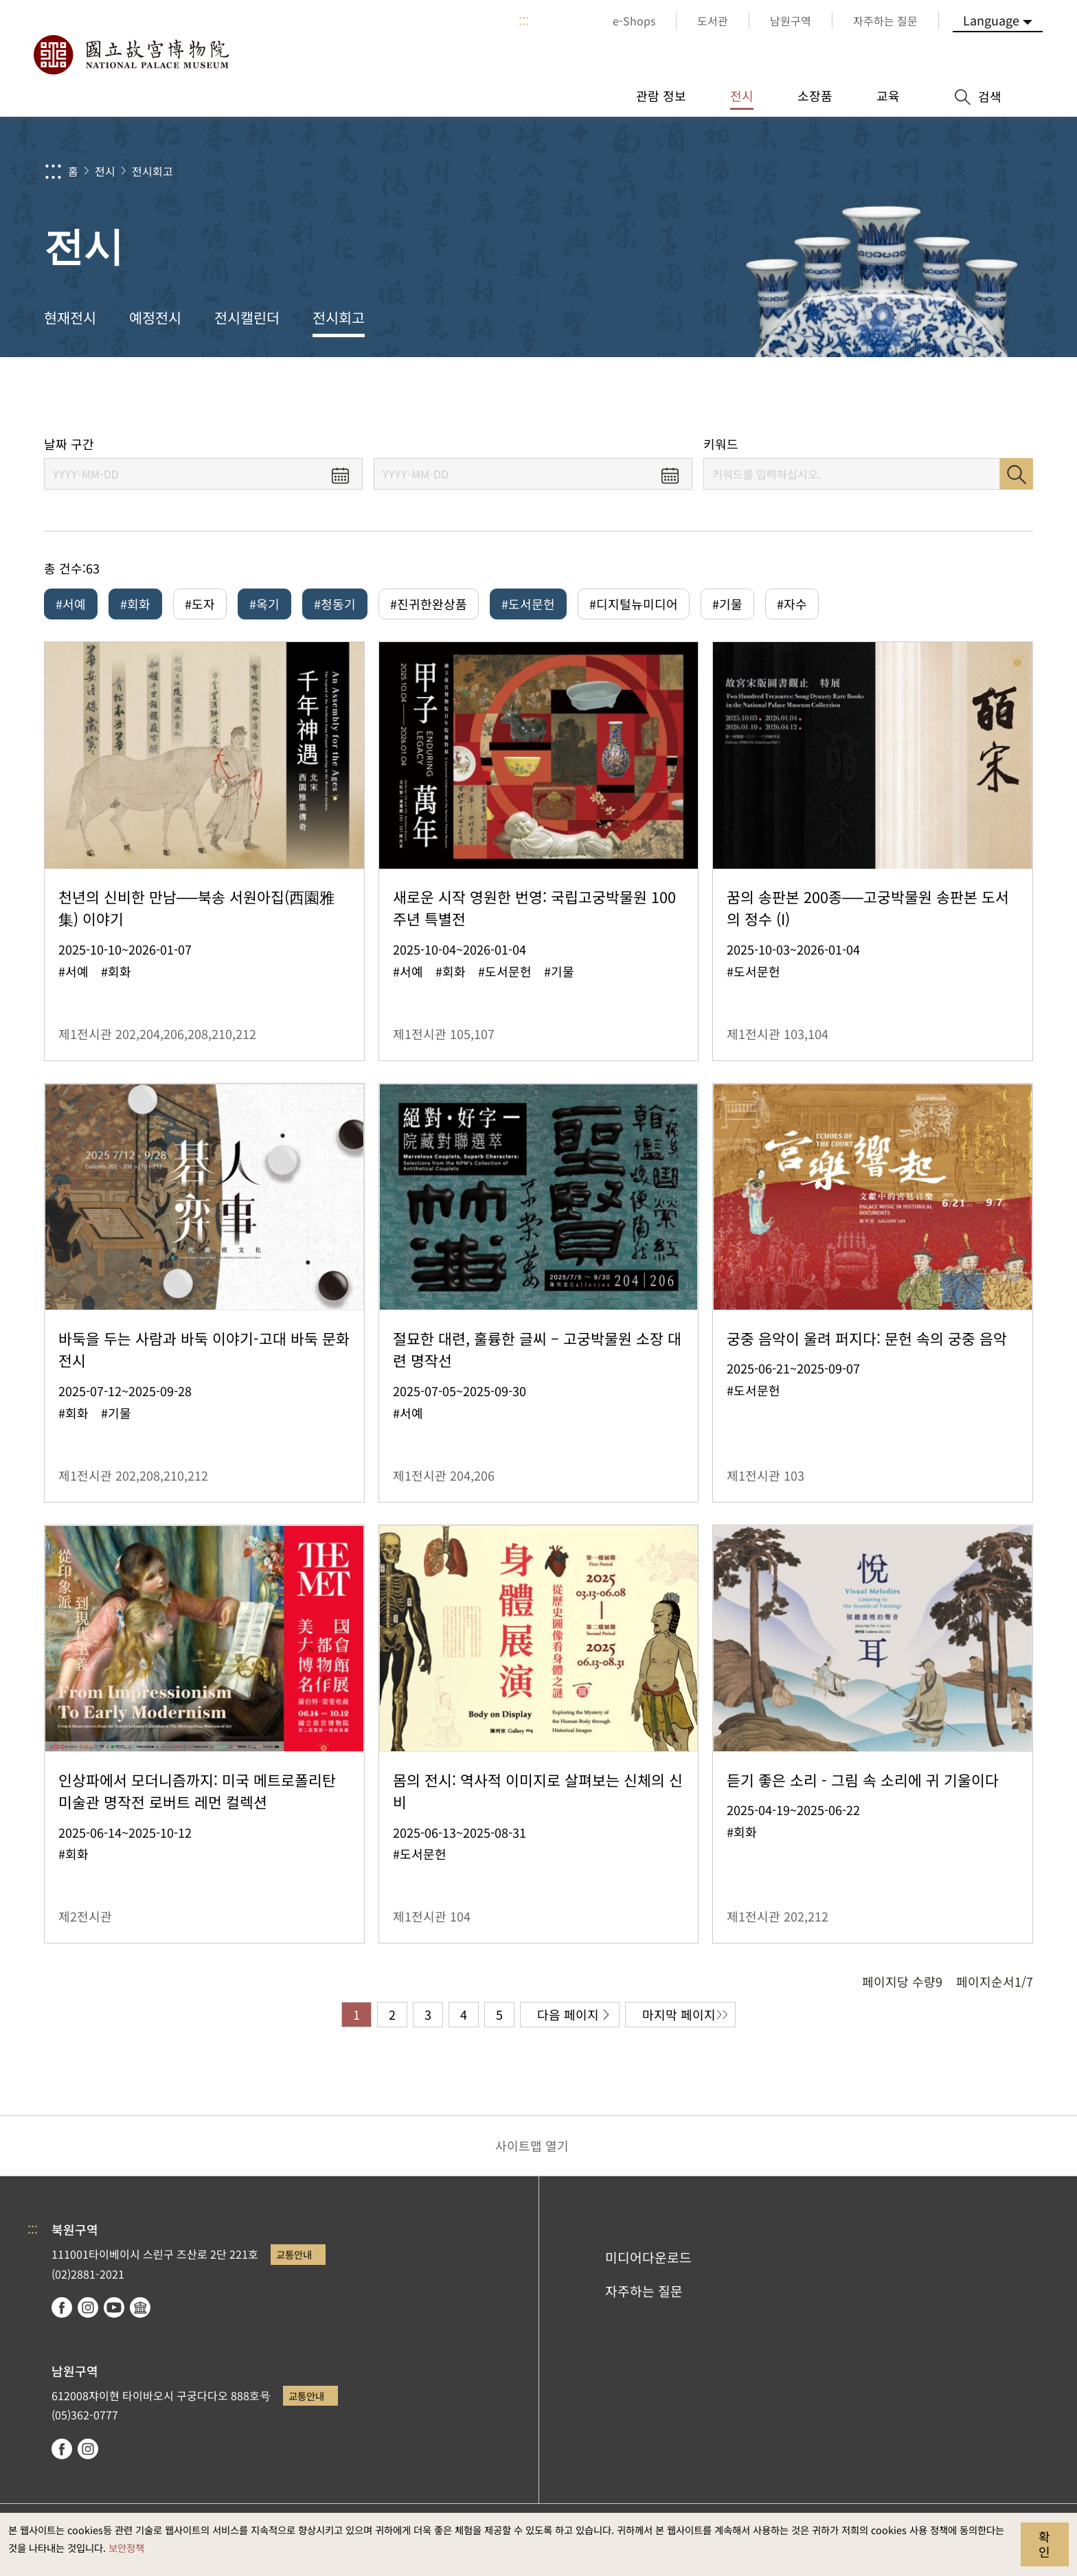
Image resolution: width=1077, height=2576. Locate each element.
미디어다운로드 (648, 2257)
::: (524, 21)
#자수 (792, 604)
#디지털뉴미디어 (633, 604)
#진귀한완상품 (428, 604)
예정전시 (155, 317)
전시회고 (152, 171)
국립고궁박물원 (130, 55)
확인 (1044, 2543)
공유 (883, 397)
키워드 (720, 444)
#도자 (200, 604)
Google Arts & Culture (140, 2307)
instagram (88, 2307)
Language (991, 20)
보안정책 (126, 2547)
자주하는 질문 (644, 2291)
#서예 (71, 604)
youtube (114, 2307)
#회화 (135, 604)
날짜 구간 (69, 444)
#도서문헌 (528, 604)
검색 (1016, 474)
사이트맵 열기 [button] (532, 2145)
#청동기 (335, 604)
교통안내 (294, 2254)
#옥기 (264, 604)
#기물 (727, 604)
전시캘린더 (247, 317)
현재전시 (70, 317)
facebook (62, 2307)
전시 (105, 171)
